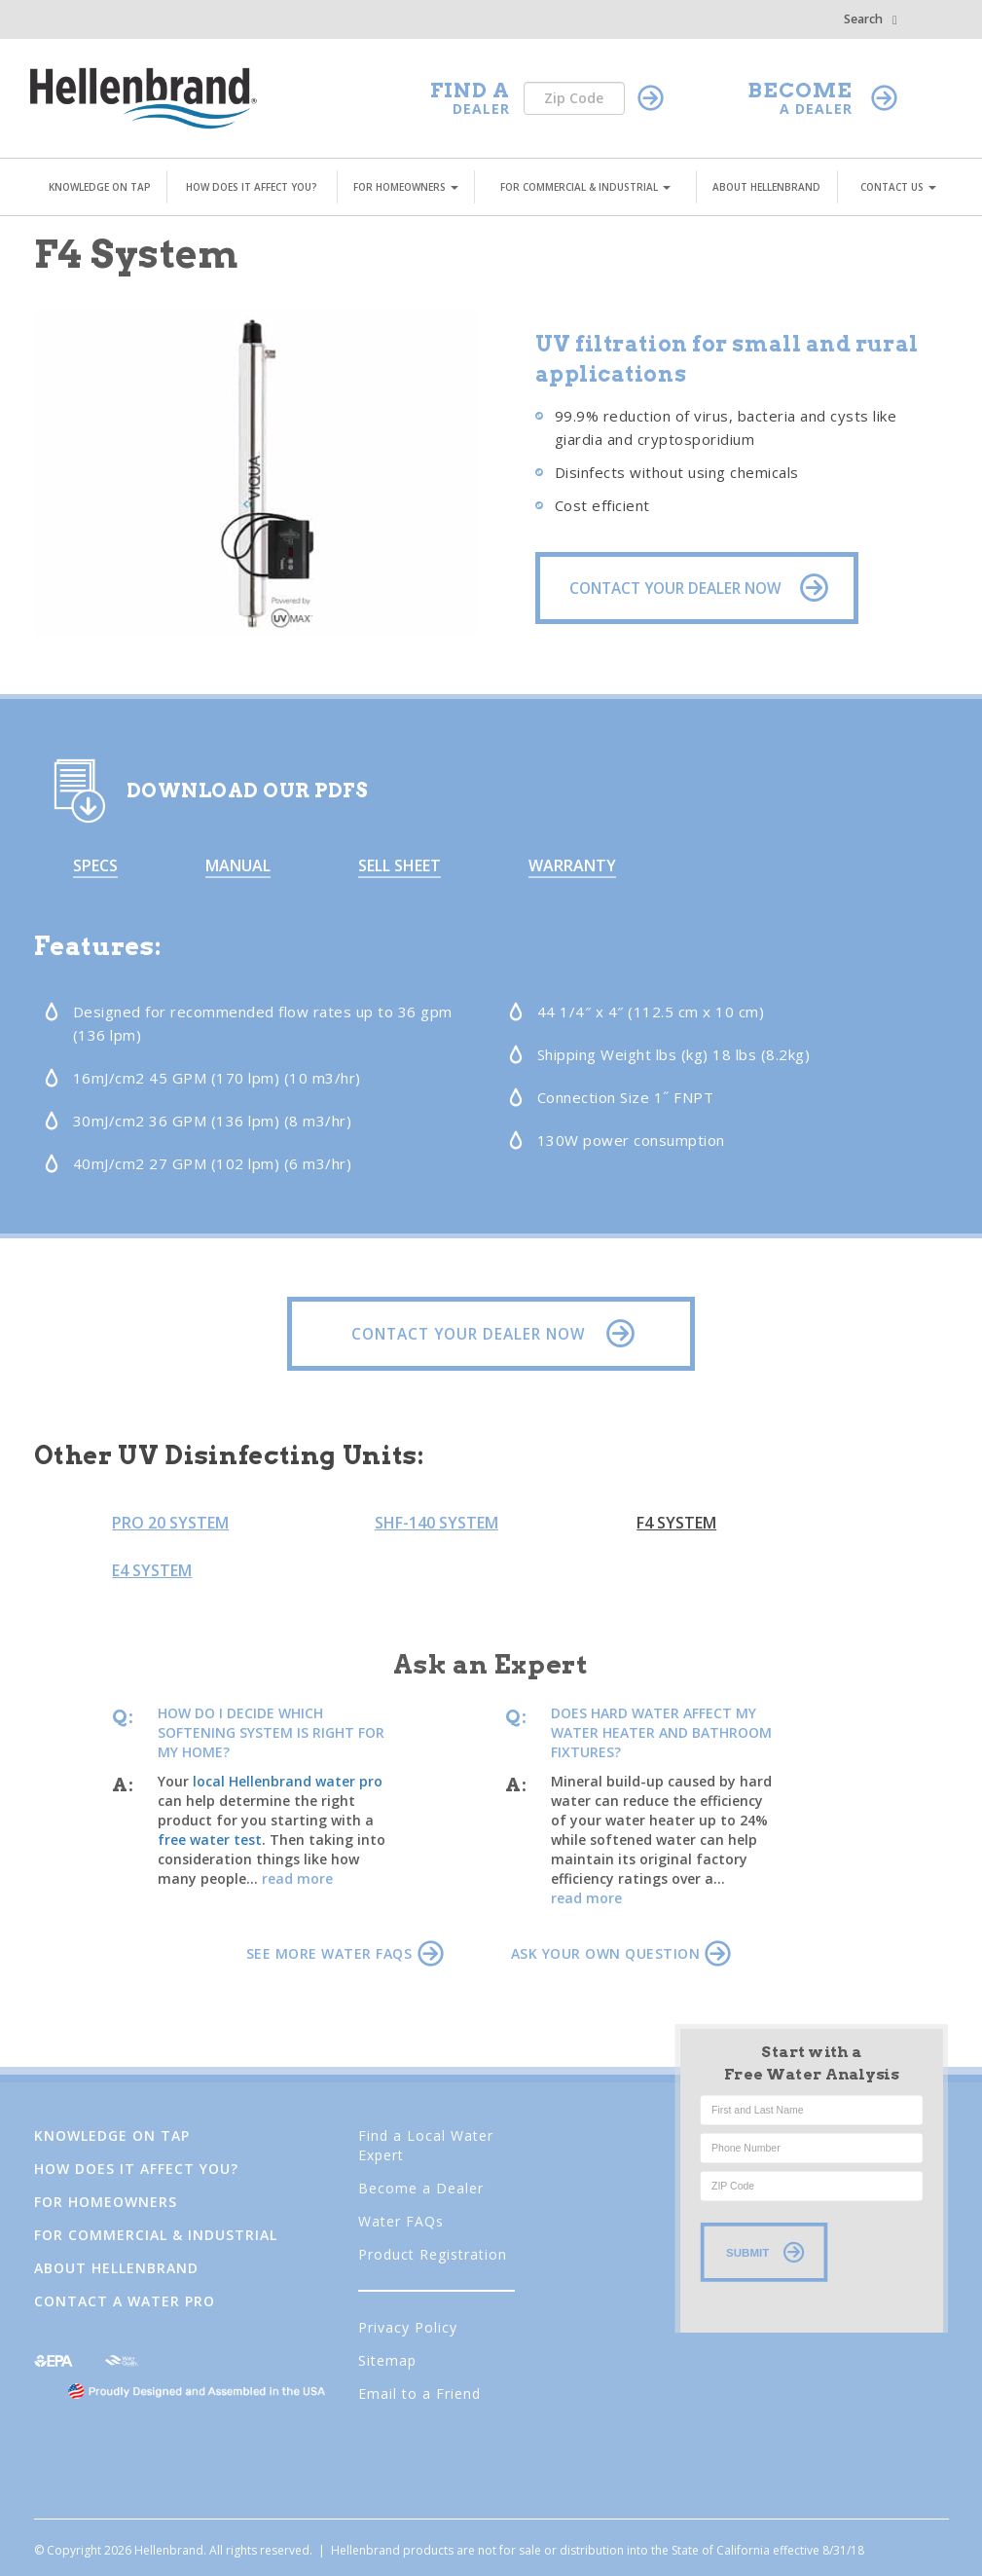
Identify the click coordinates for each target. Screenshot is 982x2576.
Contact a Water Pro (124, 2301)
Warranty (572, 865)
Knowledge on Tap (112, 2135)
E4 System (152, 1570)
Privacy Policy (407, 2327)
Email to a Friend (419, 2393)
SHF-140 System (436, 1522)
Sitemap (387, 2360)
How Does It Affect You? (136, 2168)
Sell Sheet (399, 865)
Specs (95, 865)
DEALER (481, 108)
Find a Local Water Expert (425, 2145)
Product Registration (432, 2254)
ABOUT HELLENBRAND (766, 187)
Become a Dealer (421, 2188)
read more (297, 1878)
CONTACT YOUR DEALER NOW (488, 1333)
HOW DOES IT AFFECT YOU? (251, 187)
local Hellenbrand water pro (287, 1781)
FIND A (470, 90)
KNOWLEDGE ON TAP (100, 187)
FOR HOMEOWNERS (405, 187)
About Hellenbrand (116, 2268)
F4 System (676, 1522)
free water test (210, 1839)
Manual (238, 865)
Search (870, 19)
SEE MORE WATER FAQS (344, 1953)
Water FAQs (401, 2221)
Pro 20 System (170, 1522)
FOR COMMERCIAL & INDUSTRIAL (585, 187)
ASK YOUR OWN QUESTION (621, 1953)
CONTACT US (898, 187)
